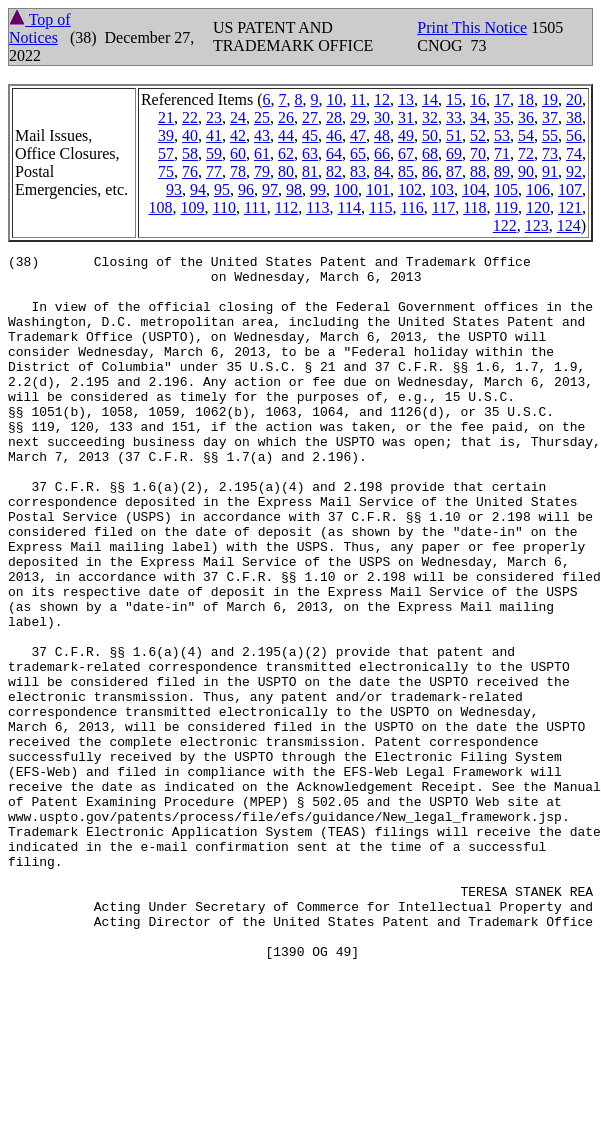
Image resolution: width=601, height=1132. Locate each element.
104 (474, 189)
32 (430, 117)
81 (310, 171)
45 (310, 135)
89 (502, 171)
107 (570, 189)
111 (255, 207)
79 (262, 171)
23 (214, 117)
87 (454, 171)
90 (526, 171)
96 (246, 189)
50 (430, 135)
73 (550, 153)
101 (378, 189)
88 (478, 171)
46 (334, 135)
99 (318, 189)
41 (214, 135)
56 (574, 135)
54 (526, 135)
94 (198, 189)
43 (262, 135)
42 (238, 135)
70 (478, 153)
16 (478, 99)
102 (410, 189)
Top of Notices (40, 28)
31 (406, 117)
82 (334, 171)
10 (335, 99)
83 (358, 171)
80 (286, 171)
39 (166, 135)
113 (317, 207)
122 (505, 225)
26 (286, 117)
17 (502, 99)
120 (538, 207)
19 (550, 99)
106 (538, 189)
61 (262, 153)
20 (574, 99)
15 (454, 99)
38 (574, 117)
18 (526, 99)
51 (454, 135)
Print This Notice (472, 27)
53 (502, 135)
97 (270, 189)
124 (569, 225)
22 (190, 117)
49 (406, 135)
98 (294, 189)
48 (382, 135)
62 (286, 153)
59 (214, 153)
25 (262, 117)
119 (506, 207)
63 (310, 153)
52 (478, 135)
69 (454, 153)
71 (502, 153)
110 (224, 207)
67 (406, 153)
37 (550, 117)
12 (382, 99)
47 (358, 135)
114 (349, 207)
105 (506, 189)
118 (474, 207)
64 (334, 153)
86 (430, 171)
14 (430, 99)
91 (550, 171)
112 (286, 207)
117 (443, 207)
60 (238, 153)
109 (193, 207)
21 (166, 117)
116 (411, 207)
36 (526, 117)
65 (358, 153)
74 (574, 153)
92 (574, 171)
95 (222, 189)
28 (334, 117)
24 (238, 117)
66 (382, 153)
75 (166, 171)
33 (454, 117)
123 (537, 225)
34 (478, 117)
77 (214, 171)
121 (570, 207)
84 (382, 171)
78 (238, 171)
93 (174, 189)
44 (286, 135)
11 (358, 99)
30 (382, 117)
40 (190, 135)
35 (502, 117)
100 (346, 189)
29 (358, 117)
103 (442, 189)
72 (526, 153)
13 (406, 99)
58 (190, 153)
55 (550, 135)
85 (406, 171)
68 (430, 153)
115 (380, 207)
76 (190, 171)
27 (310, 117)
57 (166, 153)
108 (161, 207)
